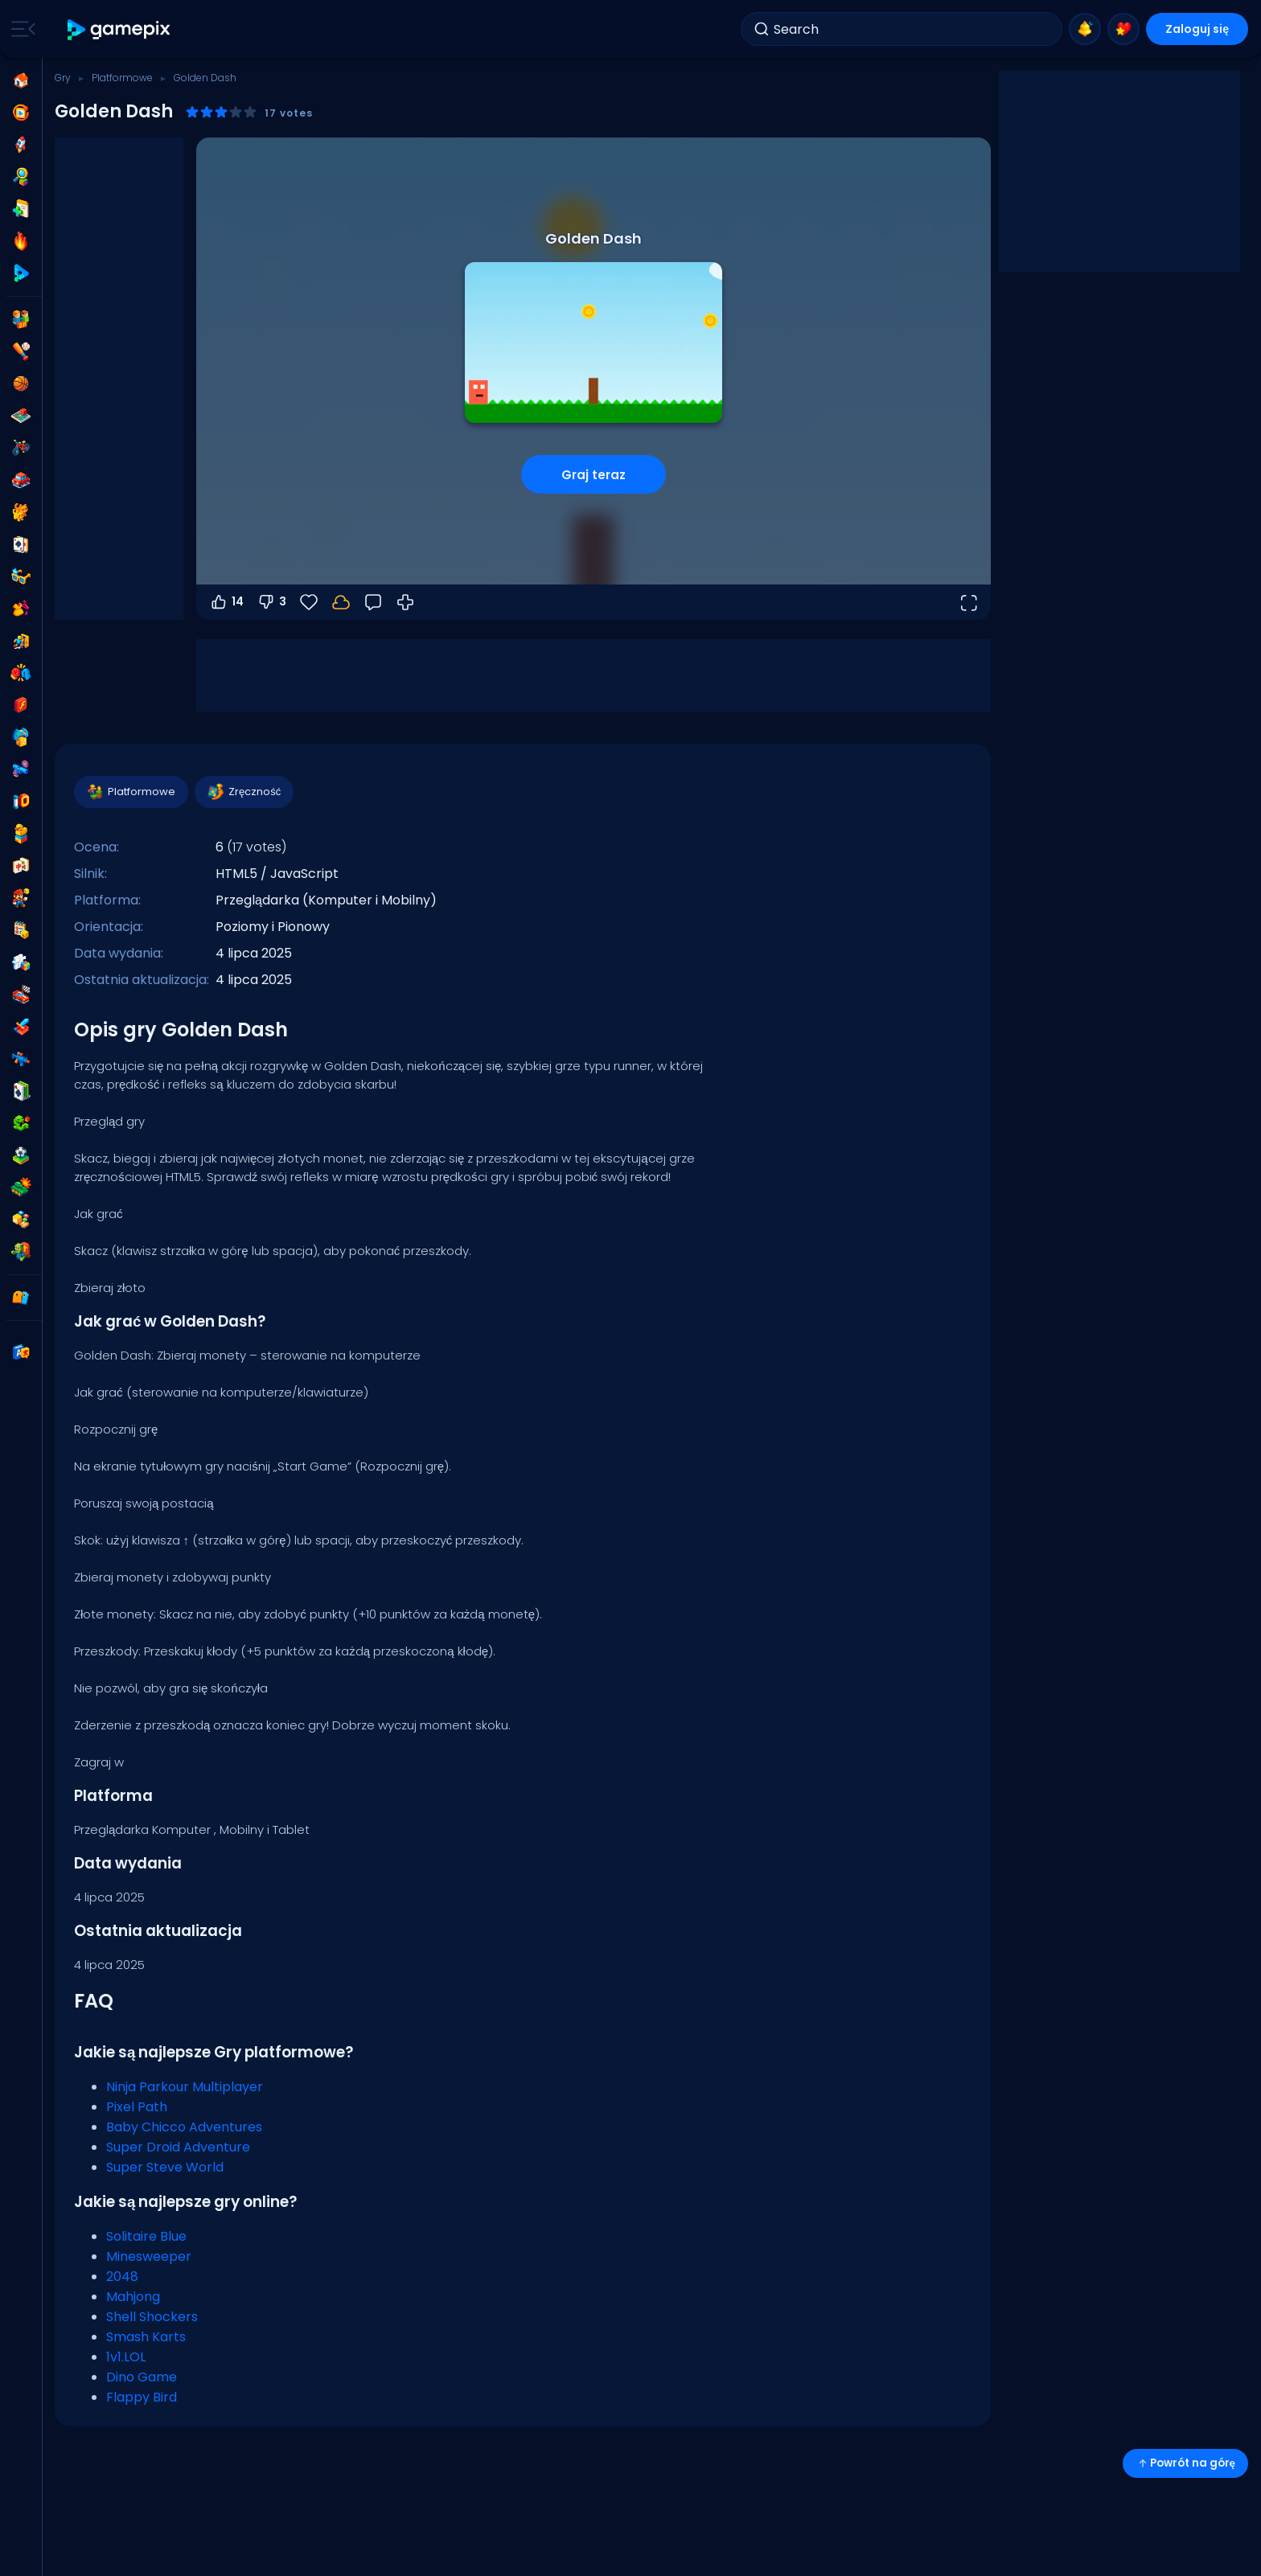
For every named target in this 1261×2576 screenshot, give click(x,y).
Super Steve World (165, 2167)
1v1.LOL (126, 2357)
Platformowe (122, 77)
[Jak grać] (405, 602)
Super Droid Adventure (178, 2147)
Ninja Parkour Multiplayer (184, 2087)
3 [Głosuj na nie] (271, 602)
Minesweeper (148, 2256)
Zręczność (243, 792)
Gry (63, 77)
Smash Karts (146, 2337)
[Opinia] (373, 602)
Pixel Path (136, 2107)
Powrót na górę (1185, 2463)
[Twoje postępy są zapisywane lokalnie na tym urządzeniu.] (341, 602)
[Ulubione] (308, 602)
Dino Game (141, 2377)
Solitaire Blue (146, 2236)
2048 (122, 2276)
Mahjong (133, 2296)
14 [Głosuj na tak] (226, 602)
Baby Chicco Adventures (184, 2127)
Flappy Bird (141, 2397)
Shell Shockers (152, 2316)
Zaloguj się (1197, 29)
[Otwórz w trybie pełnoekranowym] (968, 602)
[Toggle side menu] (20, 29)
